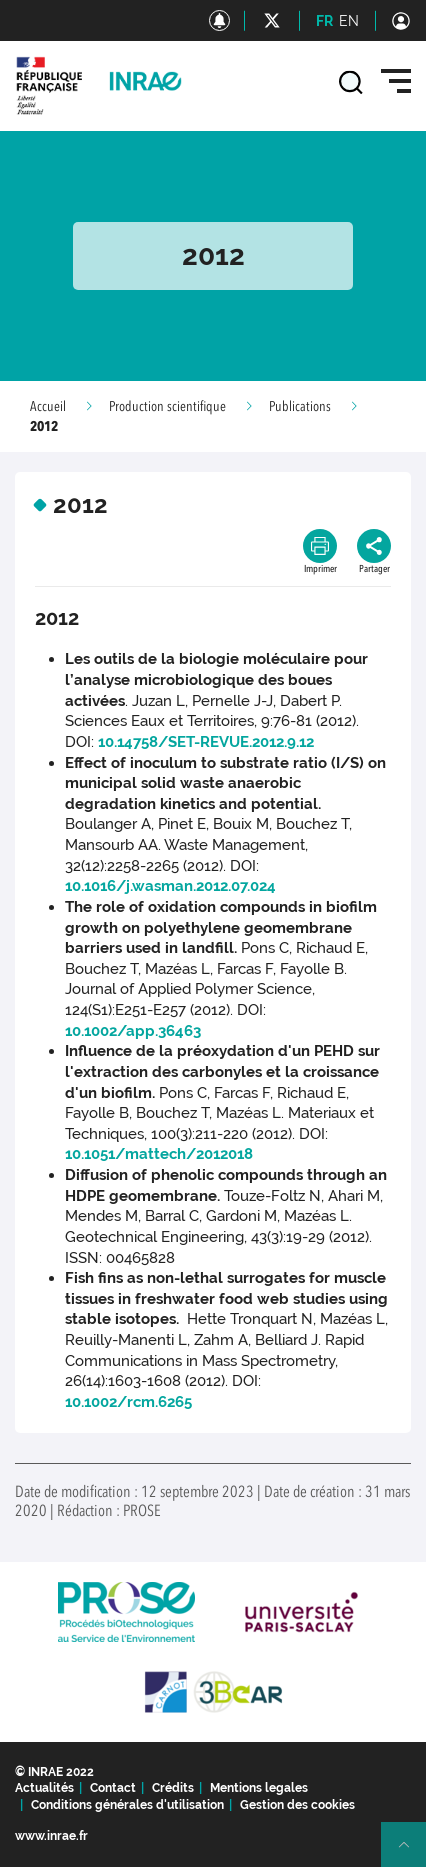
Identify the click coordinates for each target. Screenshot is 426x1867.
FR (324, 21)
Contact (113, 1788)
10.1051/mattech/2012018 (159, 1154)
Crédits (173, 1788)
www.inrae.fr (51, 1836)
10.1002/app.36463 (133, 1031)
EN (349, 21)
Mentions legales (259, 1788)
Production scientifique (167, 407)
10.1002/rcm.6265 (128, 1402)
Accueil (48, 407)
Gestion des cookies (297, 1805)
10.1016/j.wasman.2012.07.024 (170, 886)
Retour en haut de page (412, 1853)
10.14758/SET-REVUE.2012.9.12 (206, 742)
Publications (300, 407)
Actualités (44, 1788)
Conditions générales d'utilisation (127, 1805)
